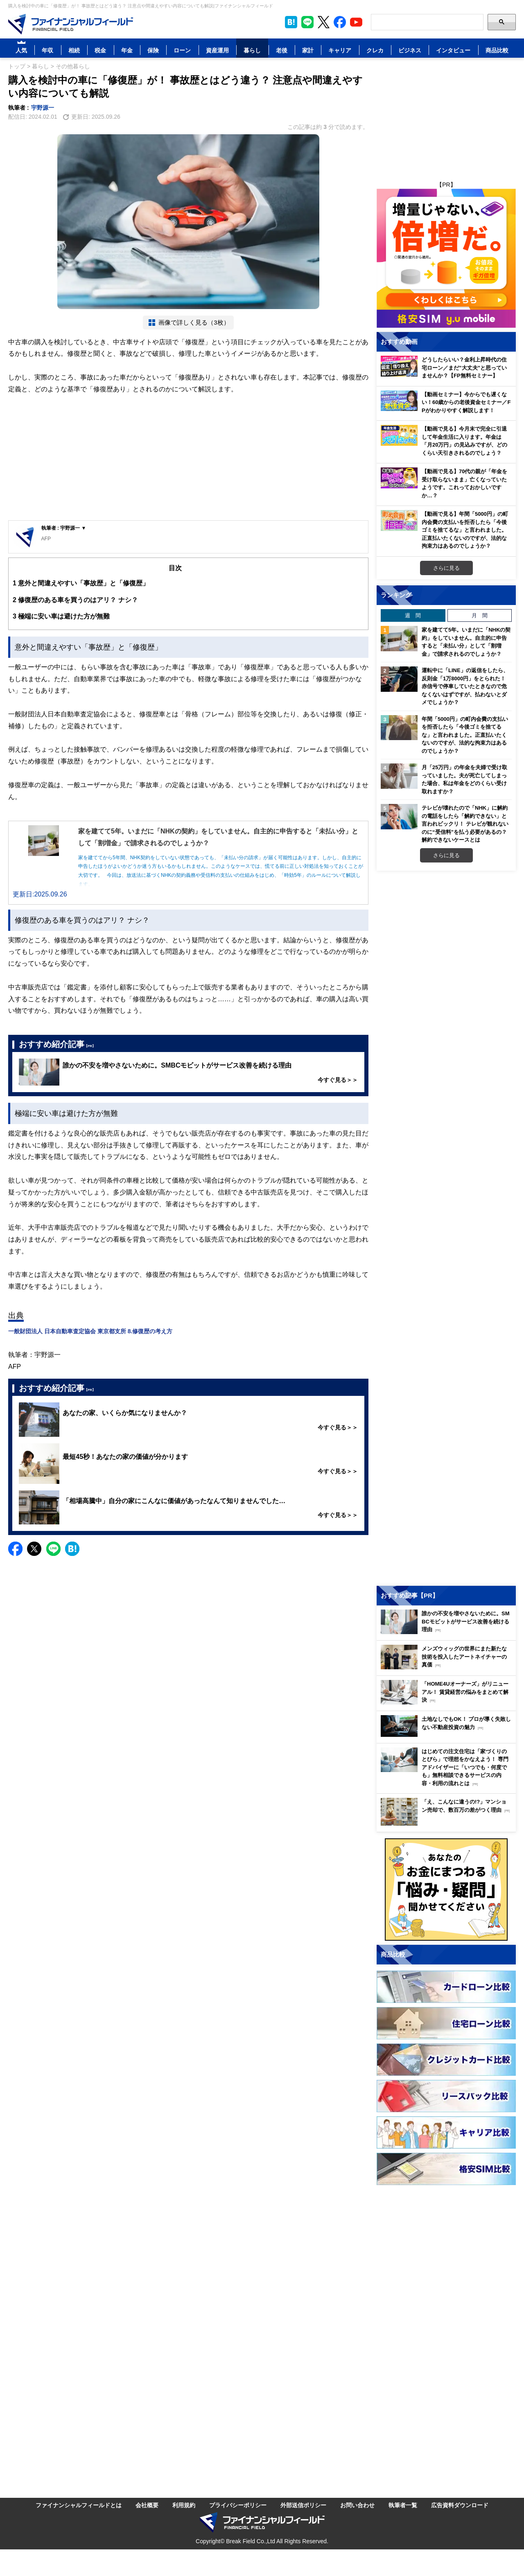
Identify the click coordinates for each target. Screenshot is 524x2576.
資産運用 (217, 50)
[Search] (427, 22)
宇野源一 (42, 107)
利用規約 (183, 2505)
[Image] (70, 24)
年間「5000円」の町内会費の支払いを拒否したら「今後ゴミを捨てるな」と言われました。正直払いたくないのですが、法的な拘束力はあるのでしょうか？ (465, 734)
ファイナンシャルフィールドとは (79, 2505)
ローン (182, 50)
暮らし (252, 50)
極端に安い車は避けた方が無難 (61, 616)
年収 (47, 50)
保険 (153, 50)
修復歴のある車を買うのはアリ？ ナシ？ (75, 600)
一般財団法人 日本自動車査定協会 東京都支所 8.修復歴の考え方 (90, 1331)
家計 (308, 50)
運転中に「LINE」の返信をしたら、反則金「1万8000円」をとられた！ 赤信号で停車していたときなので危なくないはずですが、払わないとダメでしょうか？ (465, 686)
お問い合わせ (357, 2505)
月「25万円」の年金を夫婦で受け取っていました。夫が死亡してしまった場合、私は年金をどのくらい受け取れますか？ (464, 779)
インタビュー (453, 50)
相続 (74, 50)
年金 (127, 50)
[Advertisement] (188, 459)
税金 (100, 50)
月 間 (480, 615)
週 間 (413, 615)
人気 (21, 50)
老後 (281, 50)
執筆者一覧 (402, 2505)
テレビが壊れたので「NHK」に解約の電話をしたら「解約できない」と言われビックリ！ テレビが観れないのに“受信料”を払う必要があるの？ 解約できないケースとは (465, 823)
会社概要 (147, 2505)
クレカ (375, 50)
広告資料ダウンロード (459, 2505)
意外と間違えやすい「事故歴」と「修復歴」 (81, 583)
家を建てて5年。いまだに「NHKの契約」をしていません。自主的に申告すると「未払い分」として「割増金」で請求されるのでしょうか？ (466, 641)
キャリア (339, 50)
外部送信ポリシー (303, 2505)
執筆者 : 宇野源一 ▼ (63, 528)
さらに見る (446, 567)
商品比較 (497, 50)
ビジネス (409, 50)
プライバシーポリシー (238, 2505)
